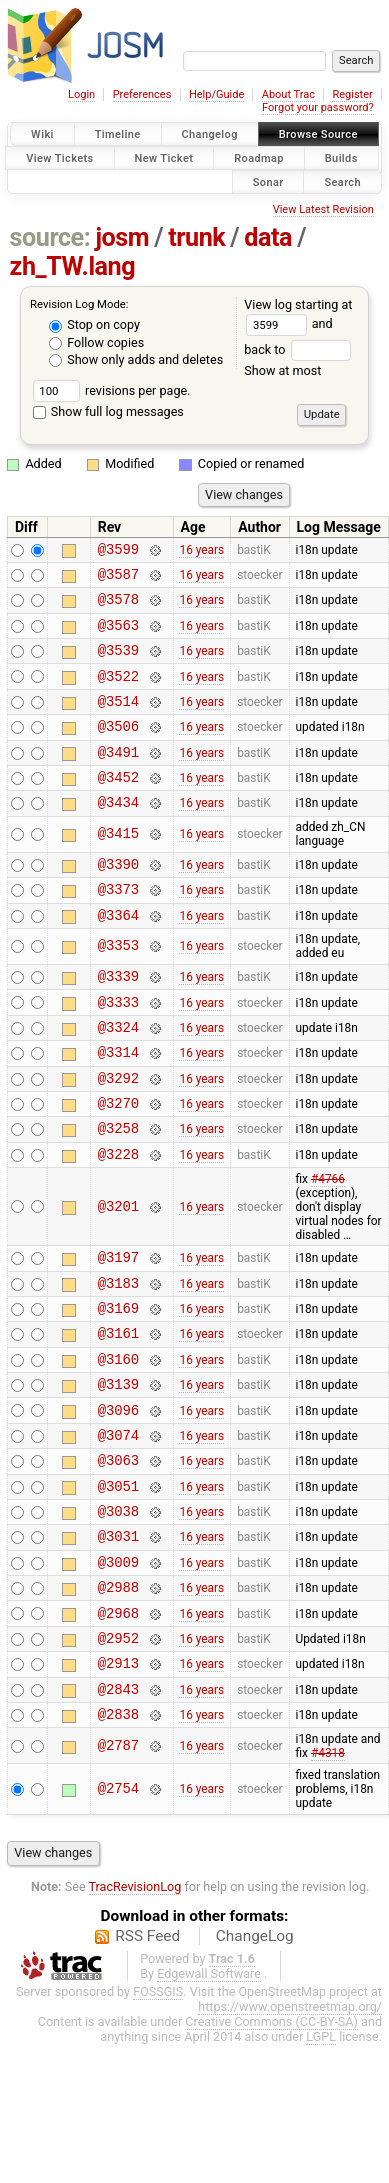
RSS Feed (147, 2059)
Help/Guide (216, 94)
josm (122, 237)
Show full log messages (108, 411)
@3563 (118, 636)
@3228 (118, 1219)
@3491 (118, 778)
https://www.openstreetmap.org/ (290, 2129)
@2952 (118, 1751)
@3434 (118, 834)
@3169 (118, 1382)
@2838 (118, 1836)
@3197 (118, 1325)
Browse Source (318, 134)
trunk (196, 237)
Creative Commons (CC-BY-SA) (271, 2144)
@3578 (118, 607)
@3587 (118, 579)
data (268, 237)
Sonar (268, 181)
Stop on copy (94, 324)
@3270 (118, 1162)
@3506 (118, 749)
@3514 (118, 721)
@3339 (118, 1020)
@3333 (118, 1049)
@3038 (118, 1609)
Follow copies (96, 342)
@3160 (118, 1439)
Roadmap (259, 157)
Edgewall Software (209, 2096)
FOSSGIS (158, 2114)
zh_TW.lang (73, 266)
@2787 (118, 1868)
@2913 (118, 1779)
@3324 (118, 1077)
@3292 (118, 1134)
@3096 (118, 1496)
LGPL (321, 2159)
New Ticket (164, 157)
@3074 (118, 1524)
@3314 (118, 1105)
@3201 (118, 1272)
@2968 (118, 1723)
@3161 (118, 1410)
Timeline (118, 134)
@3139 (118, 1467)
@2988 (118, 1694)
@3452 (118, 806)
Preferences (142, 94)
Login (81, 94)
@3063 (118, 1552)
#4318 (328, 1876)
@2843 (118, 1808)
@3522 (118, 693)
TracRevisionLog (135, 2009)
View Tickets (59, 157)
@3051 (118, 1581)
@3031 (118, 1637)
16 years (201, 551)
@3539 (118, 664)
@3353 (118, 988)
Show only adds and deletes (136, 359)
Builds (341, 157)
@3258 (118, 1190)
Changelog (210, 134)
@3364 (118, 956)
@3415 (118, 867)
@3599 (118, 551)
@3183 (118, 1354)
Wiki (42, 134)
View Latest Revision (323, 209)
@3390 (118, 899)
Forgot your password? (318, 107)
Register (352, 94)
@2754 (118, 1911)
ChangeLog (255, 2059)
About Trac (288, 94)
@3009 (118, 1666)
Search (342, 181)
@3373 (118, 927)
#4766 (328, 1245)
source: (50, 237)
